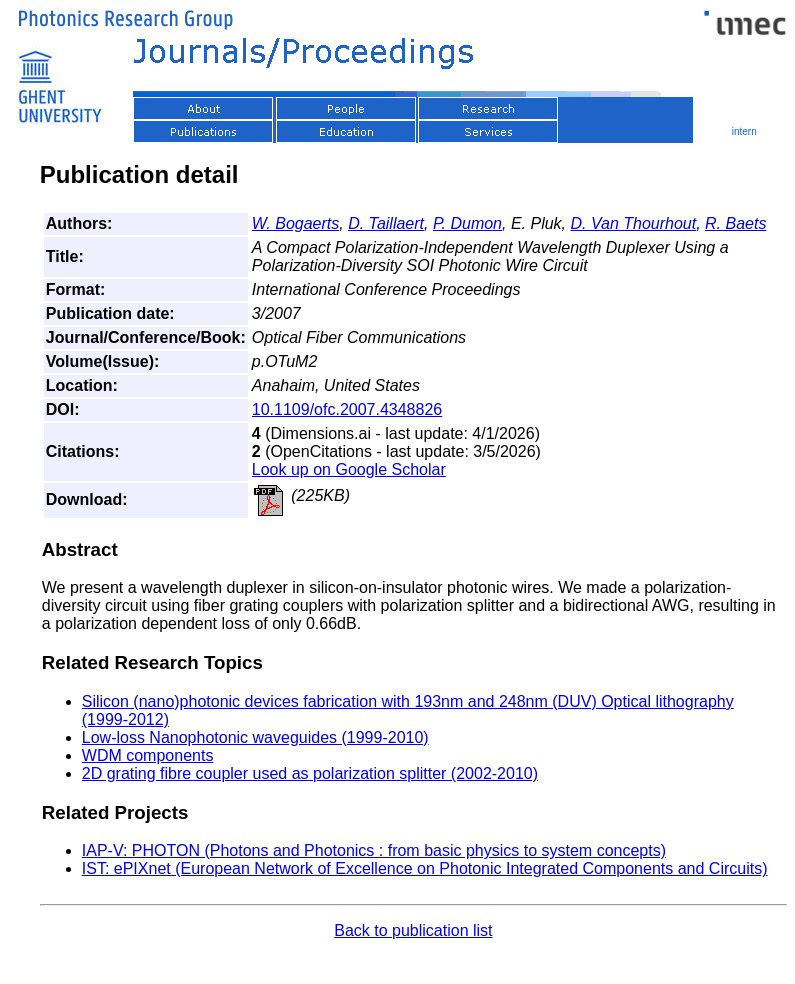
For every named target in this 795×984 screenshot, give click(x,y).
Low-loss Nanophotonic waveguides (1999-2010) (255, 737)
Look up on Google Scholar (349, 469)
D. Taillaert (386, 223)
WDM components (148, 755)
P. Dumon (467, 223)
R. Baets (735, 223)
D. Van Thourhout (633, 223)
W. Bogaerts (295, 223)
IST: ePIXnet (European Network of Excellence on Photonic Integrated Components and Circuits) (425, 868)
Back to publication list (413, 930)
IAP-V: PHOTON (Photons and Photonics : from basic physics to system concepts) (374, 850)
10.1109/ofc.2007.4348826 (347, 409)
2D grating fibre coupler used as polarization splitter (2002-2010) (310, 773)
